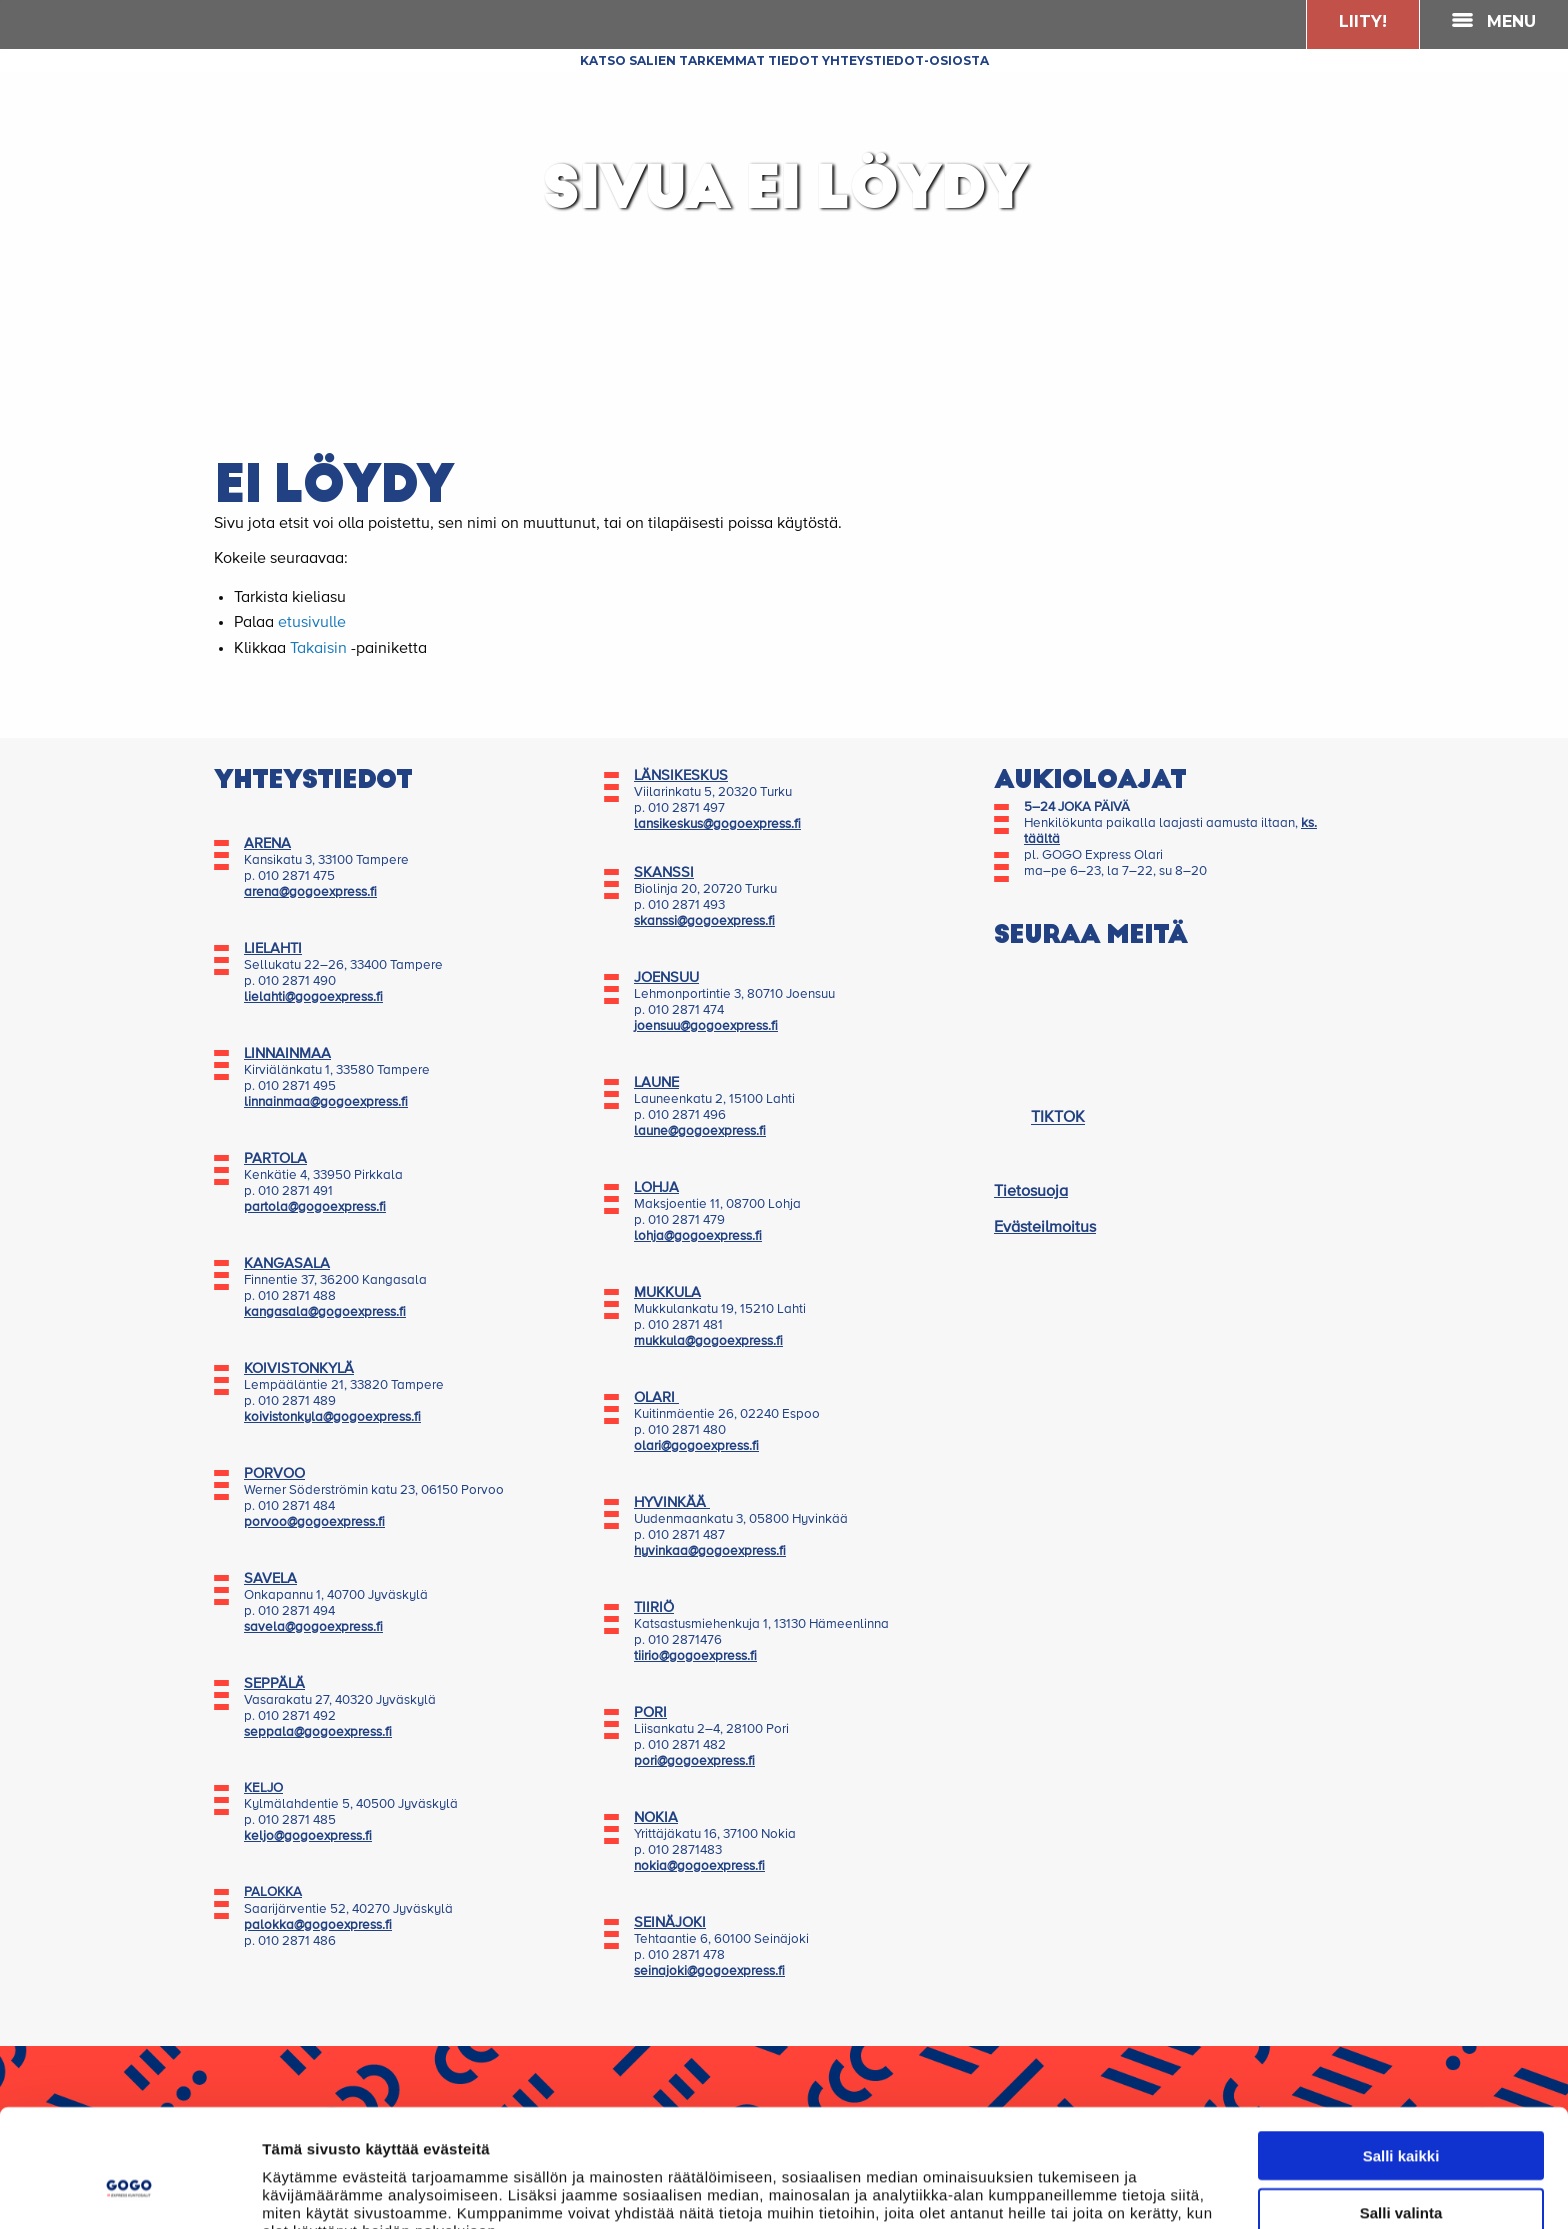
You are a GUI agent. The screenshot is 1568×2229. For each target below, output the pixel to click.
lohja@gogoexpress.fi (698, 1236)
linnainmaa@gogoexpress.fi (326, 1102)
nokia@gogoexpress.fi (699, 1866)
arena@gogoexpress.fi (310, 892)
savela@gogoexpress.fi (313, 1627)
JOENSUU (666, 978)
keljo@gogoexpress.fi (308, 1836)
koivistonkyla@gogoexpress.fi (332, 1417)
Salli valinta (1401, 2109)
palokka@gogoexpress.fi (318, 1925)
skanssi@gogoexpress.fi (704, 921)
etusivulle (312, 623)
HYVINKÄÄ (672, 1503)
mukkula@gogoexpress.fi (708, 1341)
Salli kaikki (1401, 2052)
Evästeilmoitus (1045, 1228)
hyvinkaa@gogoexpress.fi (710, 1551)
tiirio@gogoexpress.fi (695, 1656)
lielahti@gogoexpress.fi (313, 997)
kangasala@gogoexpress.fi (325, 1312)
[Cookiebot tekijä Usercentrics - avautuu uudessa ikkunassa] (129, 2190)
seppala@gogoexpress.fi (318, 1732)
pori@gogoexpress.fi (694, 1761)
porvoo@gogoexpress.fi (314, 1522)
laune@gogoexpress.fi (700, 1131)
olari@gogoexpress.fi (696, 1446)
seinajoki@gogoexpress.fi (709, 1971)
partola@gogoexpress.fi (315, 1207)
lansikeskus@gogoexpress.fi (717, 824)
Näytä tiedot (1069, 2189)
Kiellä (1401, 2165)
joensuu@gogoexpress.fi (706, 1026)
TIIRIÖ (654, 1608)
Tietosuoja (1031, 1192)
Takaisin (318, 649)
